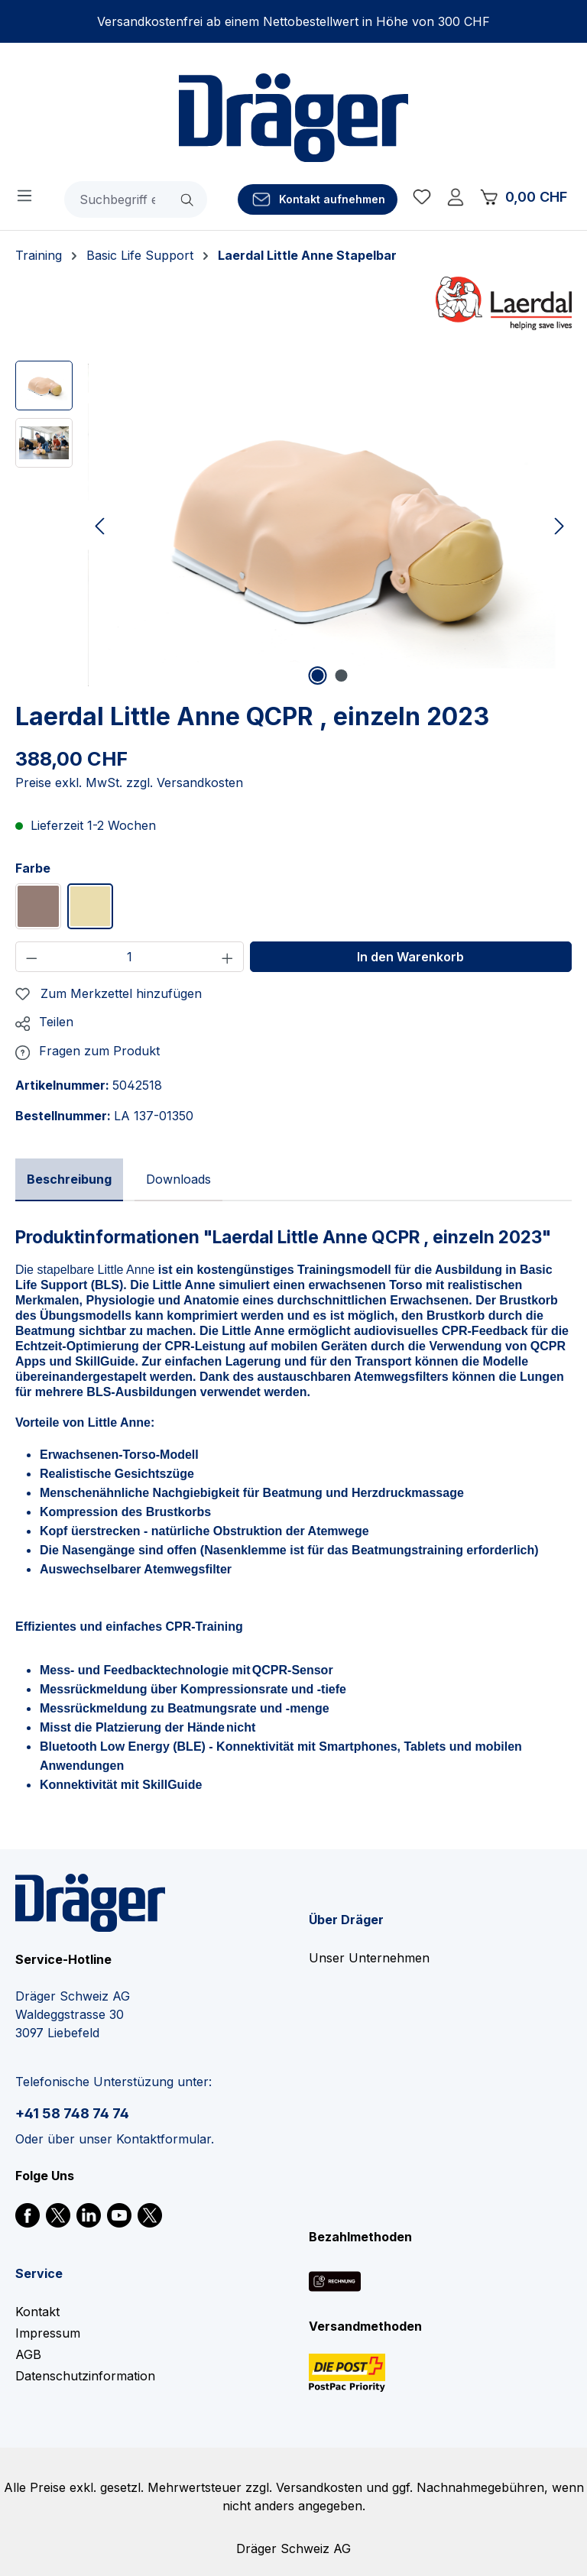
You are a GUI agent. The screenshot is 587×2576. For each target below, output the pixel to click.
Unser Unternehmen (369, 1957)
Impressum (47, 2333)
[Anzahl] (130, 956)
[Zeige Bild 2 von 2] (342, 675)
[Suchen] (188, 199)
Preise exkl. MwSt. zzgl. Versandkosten (129, 782)
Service (39, 2273)
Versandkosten (319, 2487)
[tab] (69, 1179)
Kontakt (37, 2311)
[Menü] (24, 195)
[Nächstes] (559, 525)
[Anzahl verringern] (31, 956)
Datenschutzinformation (85, 2375)
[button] (44, 1022)
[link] (27, 2213)
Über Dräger (346, 1919)
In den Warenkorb (410, 956)
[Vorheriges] (99, 525)
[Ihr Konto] (455, 199)
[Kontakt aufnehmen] (317, 199)
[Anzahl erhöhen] (228, 956)
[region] (293, 525)
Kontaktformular (163, 2139)
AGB (28, 2354)
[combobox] (117, 199)
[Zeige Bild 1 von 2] (318, 675)
